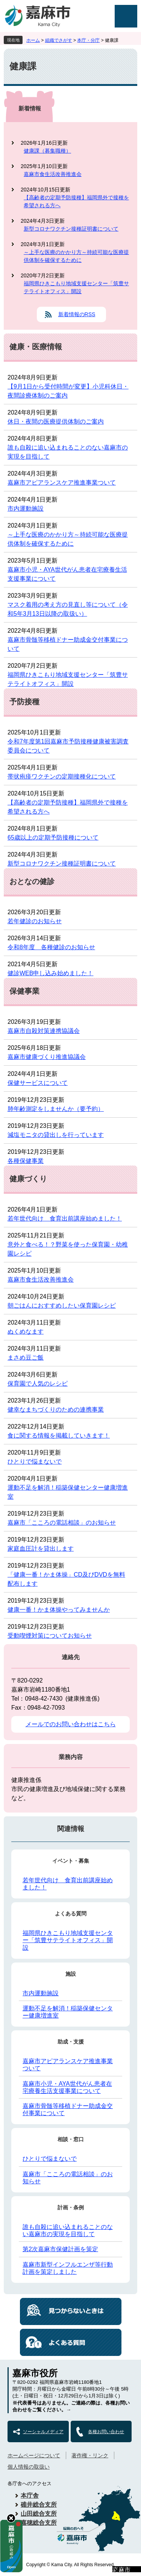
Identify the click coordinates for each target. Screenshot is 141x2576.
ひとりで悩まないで (35, 1461)
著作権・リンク (89, 2455)
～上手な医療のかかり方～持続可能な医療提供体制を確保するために (76, 256)
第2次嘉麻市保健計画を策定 (60, 2249)
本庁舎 (30, 2495)
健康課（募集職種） (47, 151)
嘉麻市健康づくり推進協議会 (47, 1057)
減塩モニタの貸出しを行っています (56, 1135)
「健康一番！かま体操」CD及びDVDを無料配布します (66, 1579)
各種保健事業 (26, 1161)
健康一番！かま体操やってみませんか (59, 1609)
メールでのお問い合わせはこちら (71, 1724)
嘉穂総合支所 (39, 2522)
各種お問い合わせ (106, 2431)
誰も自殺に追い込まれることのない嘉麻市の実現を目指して (68, 452)
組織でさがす (58, 40)
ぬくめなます (26, 1331)
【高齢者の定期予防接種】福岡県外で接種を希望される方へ (76, 201)
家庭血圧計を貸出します (41, 1548)
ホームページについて (34, 2455)
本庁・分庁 (88, 40)
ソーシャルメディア (43, 2431)
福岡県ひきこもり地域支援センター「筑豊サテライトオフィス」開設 (76, 287)
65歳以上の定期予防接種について (53, 837)
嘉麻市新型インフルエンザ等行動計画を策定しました (68, 2268)
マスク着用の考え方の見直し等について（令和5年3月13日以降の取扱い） (68, 609)
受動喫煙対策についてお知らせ (50, 1635)
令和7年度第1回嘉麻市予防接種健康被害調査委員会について (68, 746)
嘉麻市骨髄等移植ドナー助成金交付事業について (68, 644)
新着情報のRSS (77, 314)
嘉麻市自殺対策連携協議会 (44, 1031)
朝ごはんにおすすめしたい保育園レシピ (62, 1305)
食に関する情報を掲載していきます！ (59, 1435)
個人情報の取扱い (29, 2467)
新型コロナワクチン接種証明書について (71, 229)
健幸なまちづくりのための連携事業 (56, 1409)
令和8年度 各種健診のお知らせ (51, 947)
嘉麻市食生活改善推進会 (53, 174)
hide (11, 2518)
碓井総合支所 (39, 2504)
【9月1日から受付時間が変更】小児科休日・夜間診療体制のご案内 (68, 391)
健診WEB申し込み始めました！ (50, 973)
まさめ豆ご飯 (26, 1357)
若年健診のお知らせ (35, 921)
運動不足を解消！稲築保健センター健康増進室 (68, 1492)
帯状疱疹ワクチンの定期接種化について (62, 776)
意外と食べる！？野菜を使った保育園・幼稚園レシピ (68, 1249)
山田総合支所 (39, 2513)
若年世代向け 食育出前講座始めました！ (65, 1218)
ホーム (33, 40)
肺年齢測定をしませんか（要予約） (56, 1109)
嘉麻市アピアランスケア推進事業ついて (62, 482)
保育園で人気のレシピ (38, 1383)
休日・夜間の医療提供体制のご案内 (56, 421)
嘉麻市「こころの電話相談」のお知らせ (62, 1522)
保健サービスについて (38, 1083)
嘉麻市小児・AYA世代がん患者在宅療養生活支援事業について (67, 574)
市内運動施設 (26, 508)
